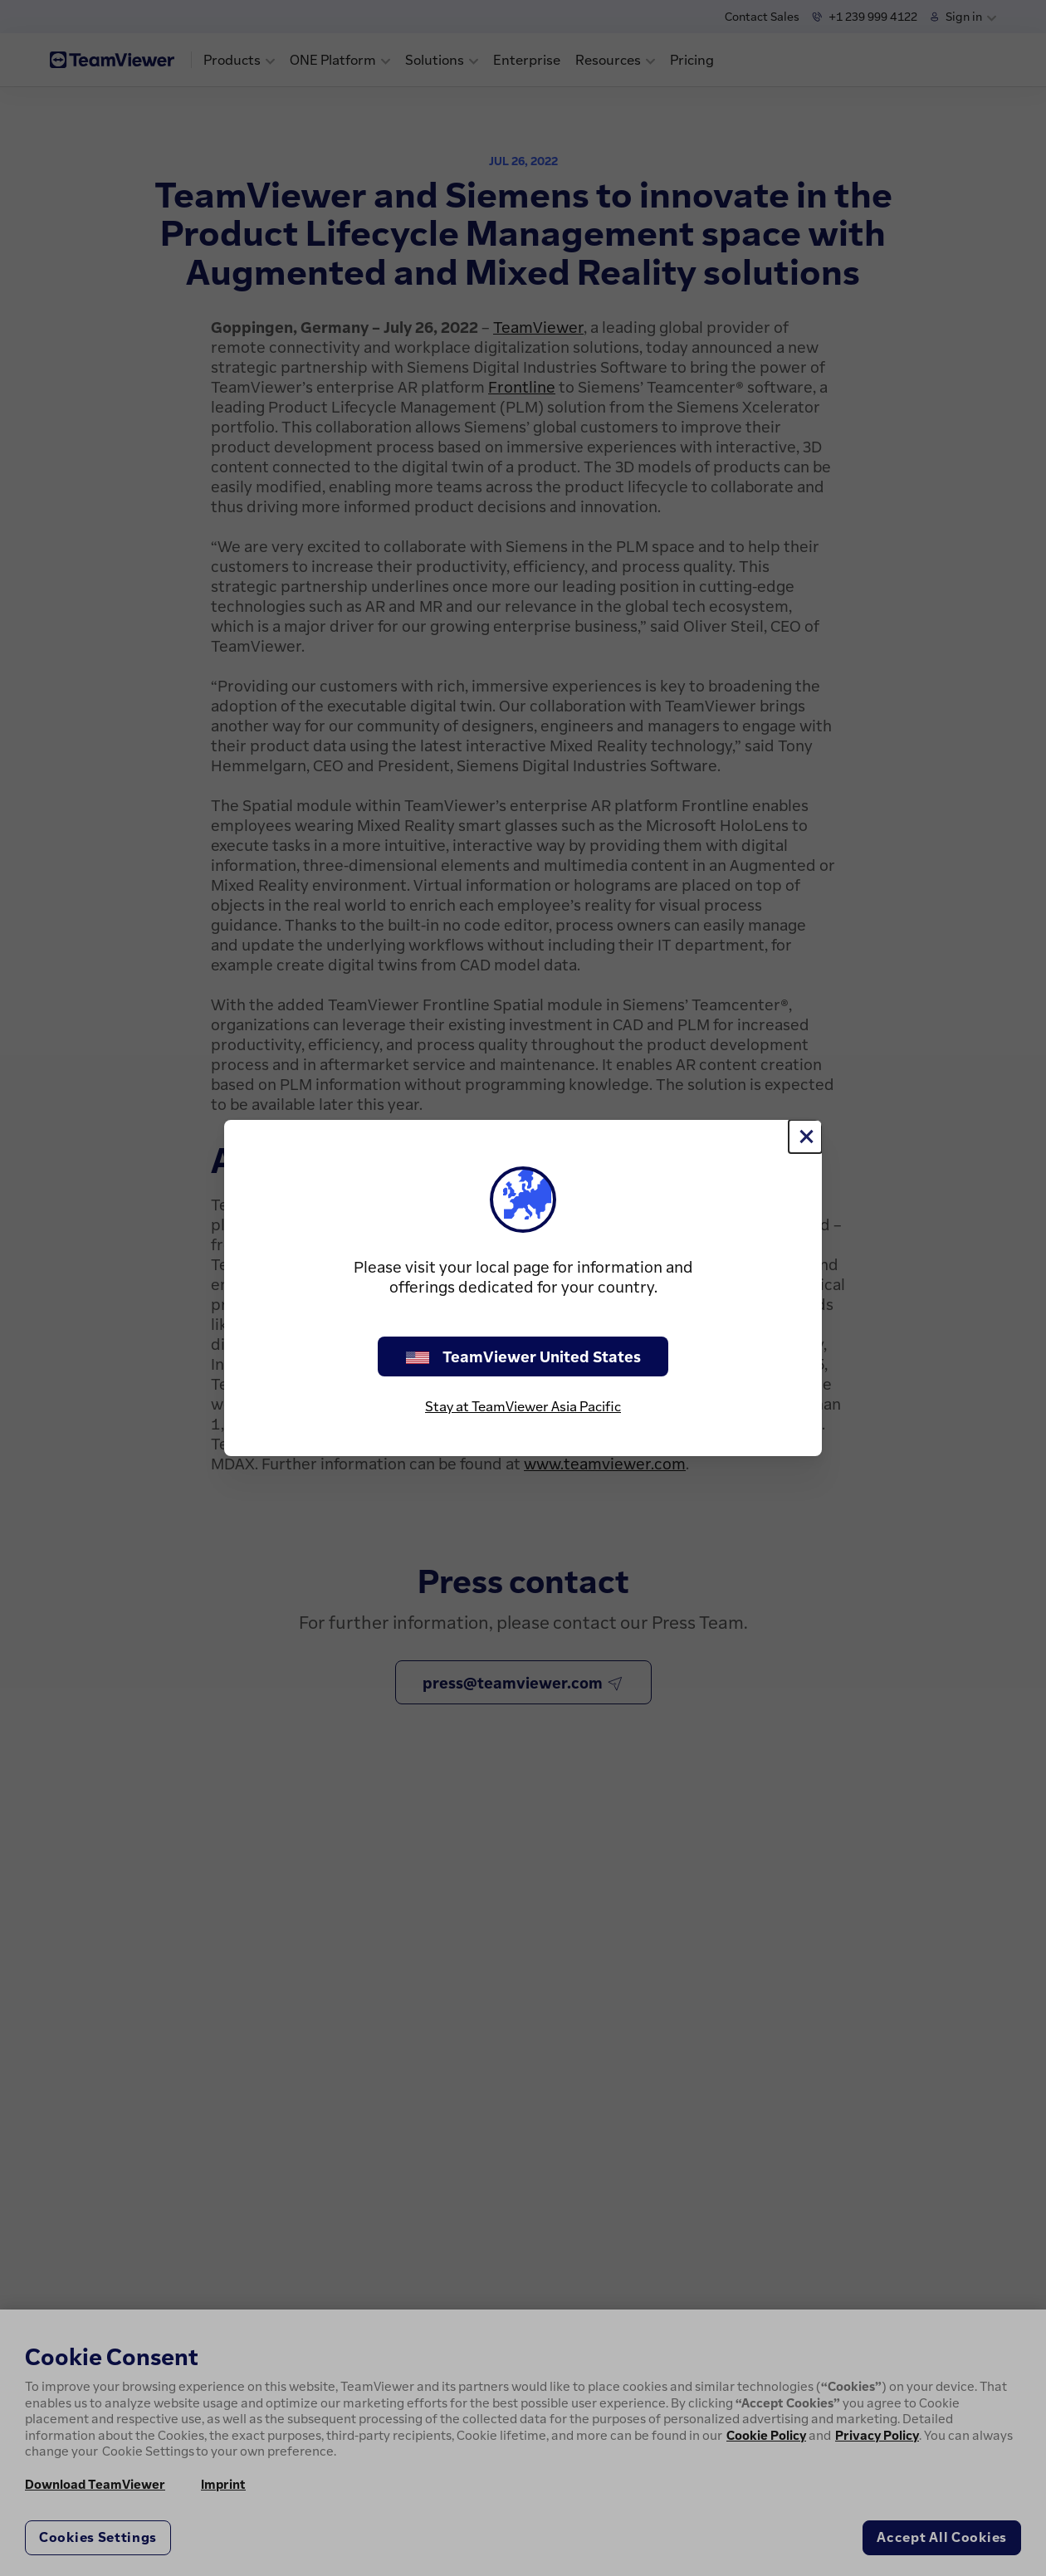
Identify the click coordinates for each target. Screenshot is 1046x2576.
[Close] (805, 1136)
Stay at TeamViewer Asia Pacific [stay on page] (523, 1406)
